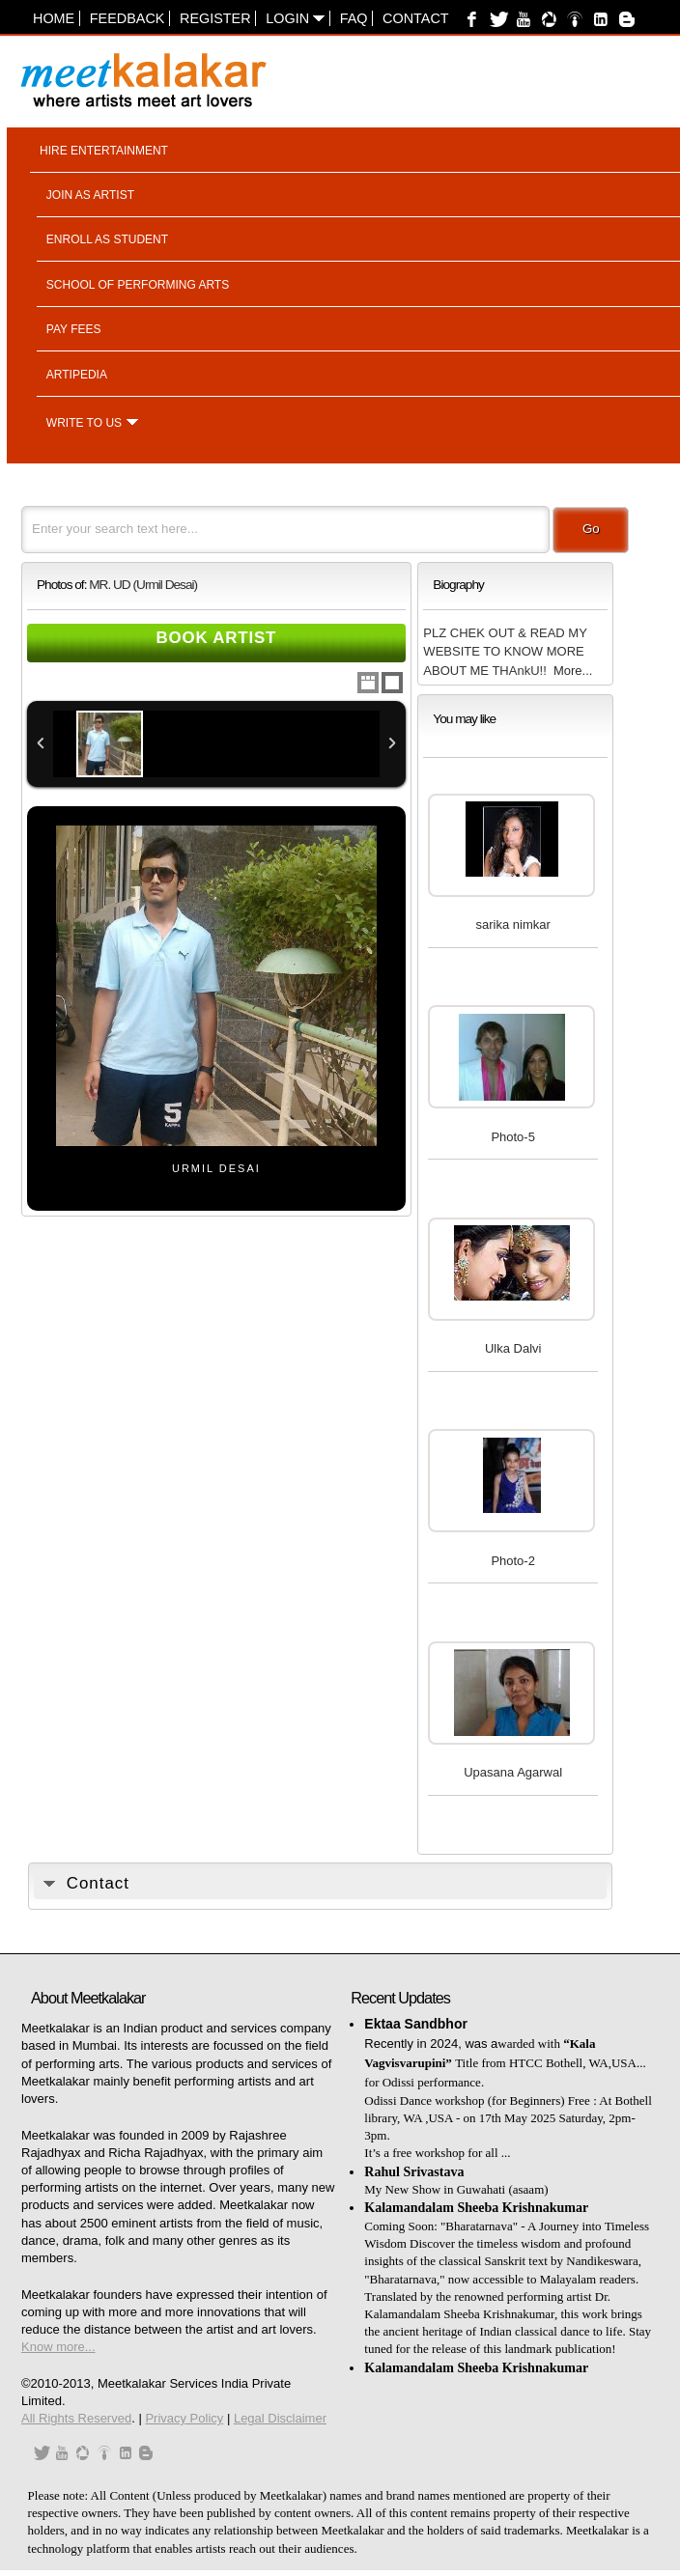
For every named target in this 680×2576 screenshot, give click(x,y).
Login (295, 18)
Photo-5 (513, 1137)
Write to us (84, 423)
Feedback (127, 18)
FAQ (354, 18)
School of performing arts (137, 285)
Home (53, 18)
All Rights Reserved (76, 2418)
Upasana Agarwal (513, 1772)
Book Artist (216, 638)
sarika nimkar (513, 924)
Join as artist (90, 195)
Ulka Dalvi (513, 1348)
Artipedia (76, 374)
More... (572, 670)
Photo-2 (513, 1561)
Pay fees (73, 329)
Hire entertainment (104, 150)
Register (215, 18)
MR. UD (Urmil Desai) (143, 584)
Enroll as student (107, 239)
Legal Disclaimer (280, 2418)
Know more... (58, 2346)
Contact (415, 18)
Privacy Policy (184, 2418)
